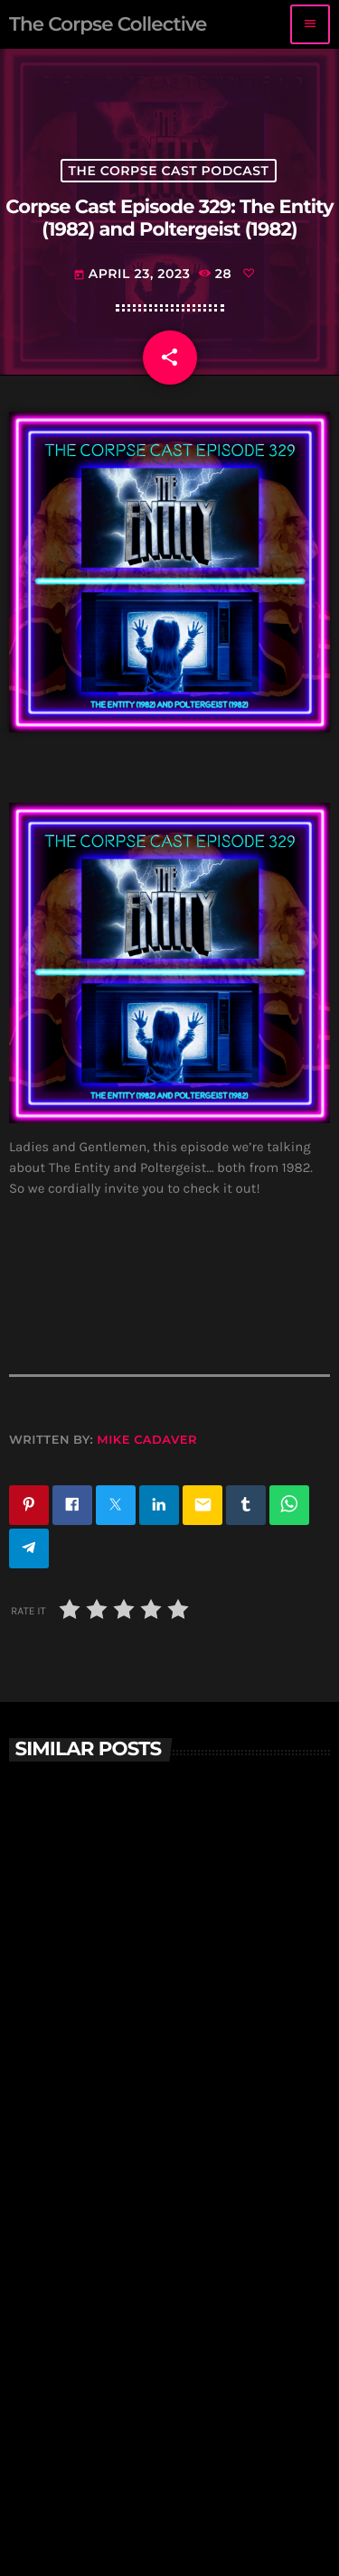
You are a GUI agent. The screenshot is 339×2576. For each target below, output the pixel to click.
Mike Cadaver (147, 1440)
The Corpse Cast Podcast (169, 171)
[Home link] (108, 24)
